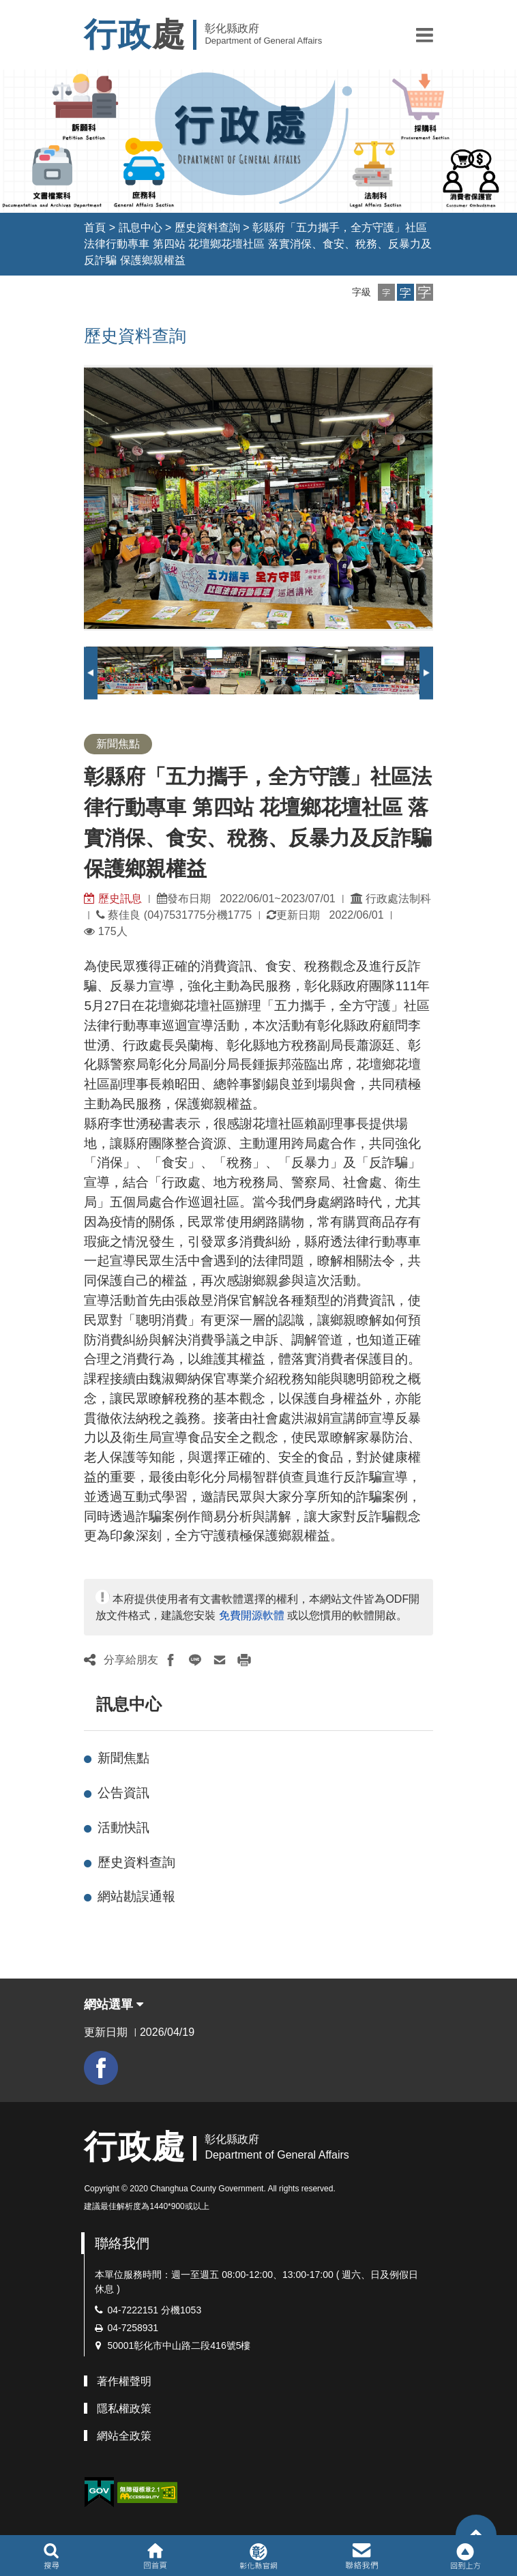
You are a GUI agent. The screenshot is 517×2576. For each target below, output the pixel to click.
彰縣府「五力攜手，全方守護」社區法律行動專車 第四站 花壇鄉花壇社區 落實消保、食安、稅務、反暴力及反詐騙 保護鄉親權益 (257, 244)
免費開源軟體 (251, 1615)
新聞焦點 (123, 1758)
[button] (424, 35)
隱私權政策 (124, 2408)
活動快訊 (123, 1827)
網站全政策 (124, 2436)
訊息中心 (140, 227)
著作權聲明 (124, 2381)
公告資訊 (123, 1793)
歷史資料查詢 (207, 227)
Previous (91, 673)
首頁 (95, 227)
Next (426, 673)
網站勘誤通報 (136, 1896)
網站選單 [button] (113, 2004)
